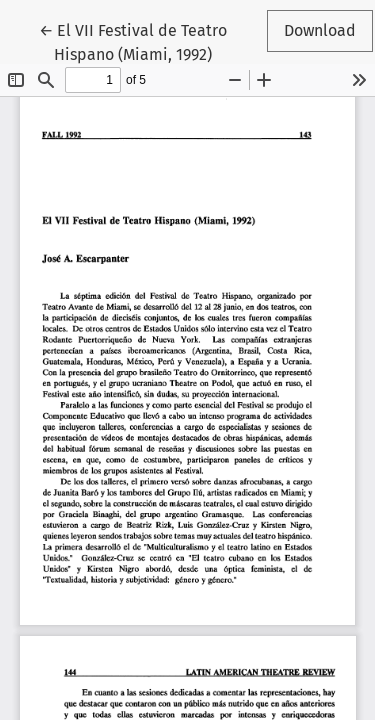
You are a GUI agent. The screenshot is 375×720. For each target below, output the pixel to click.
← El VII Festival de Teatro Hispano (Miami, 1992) (135, 41)
